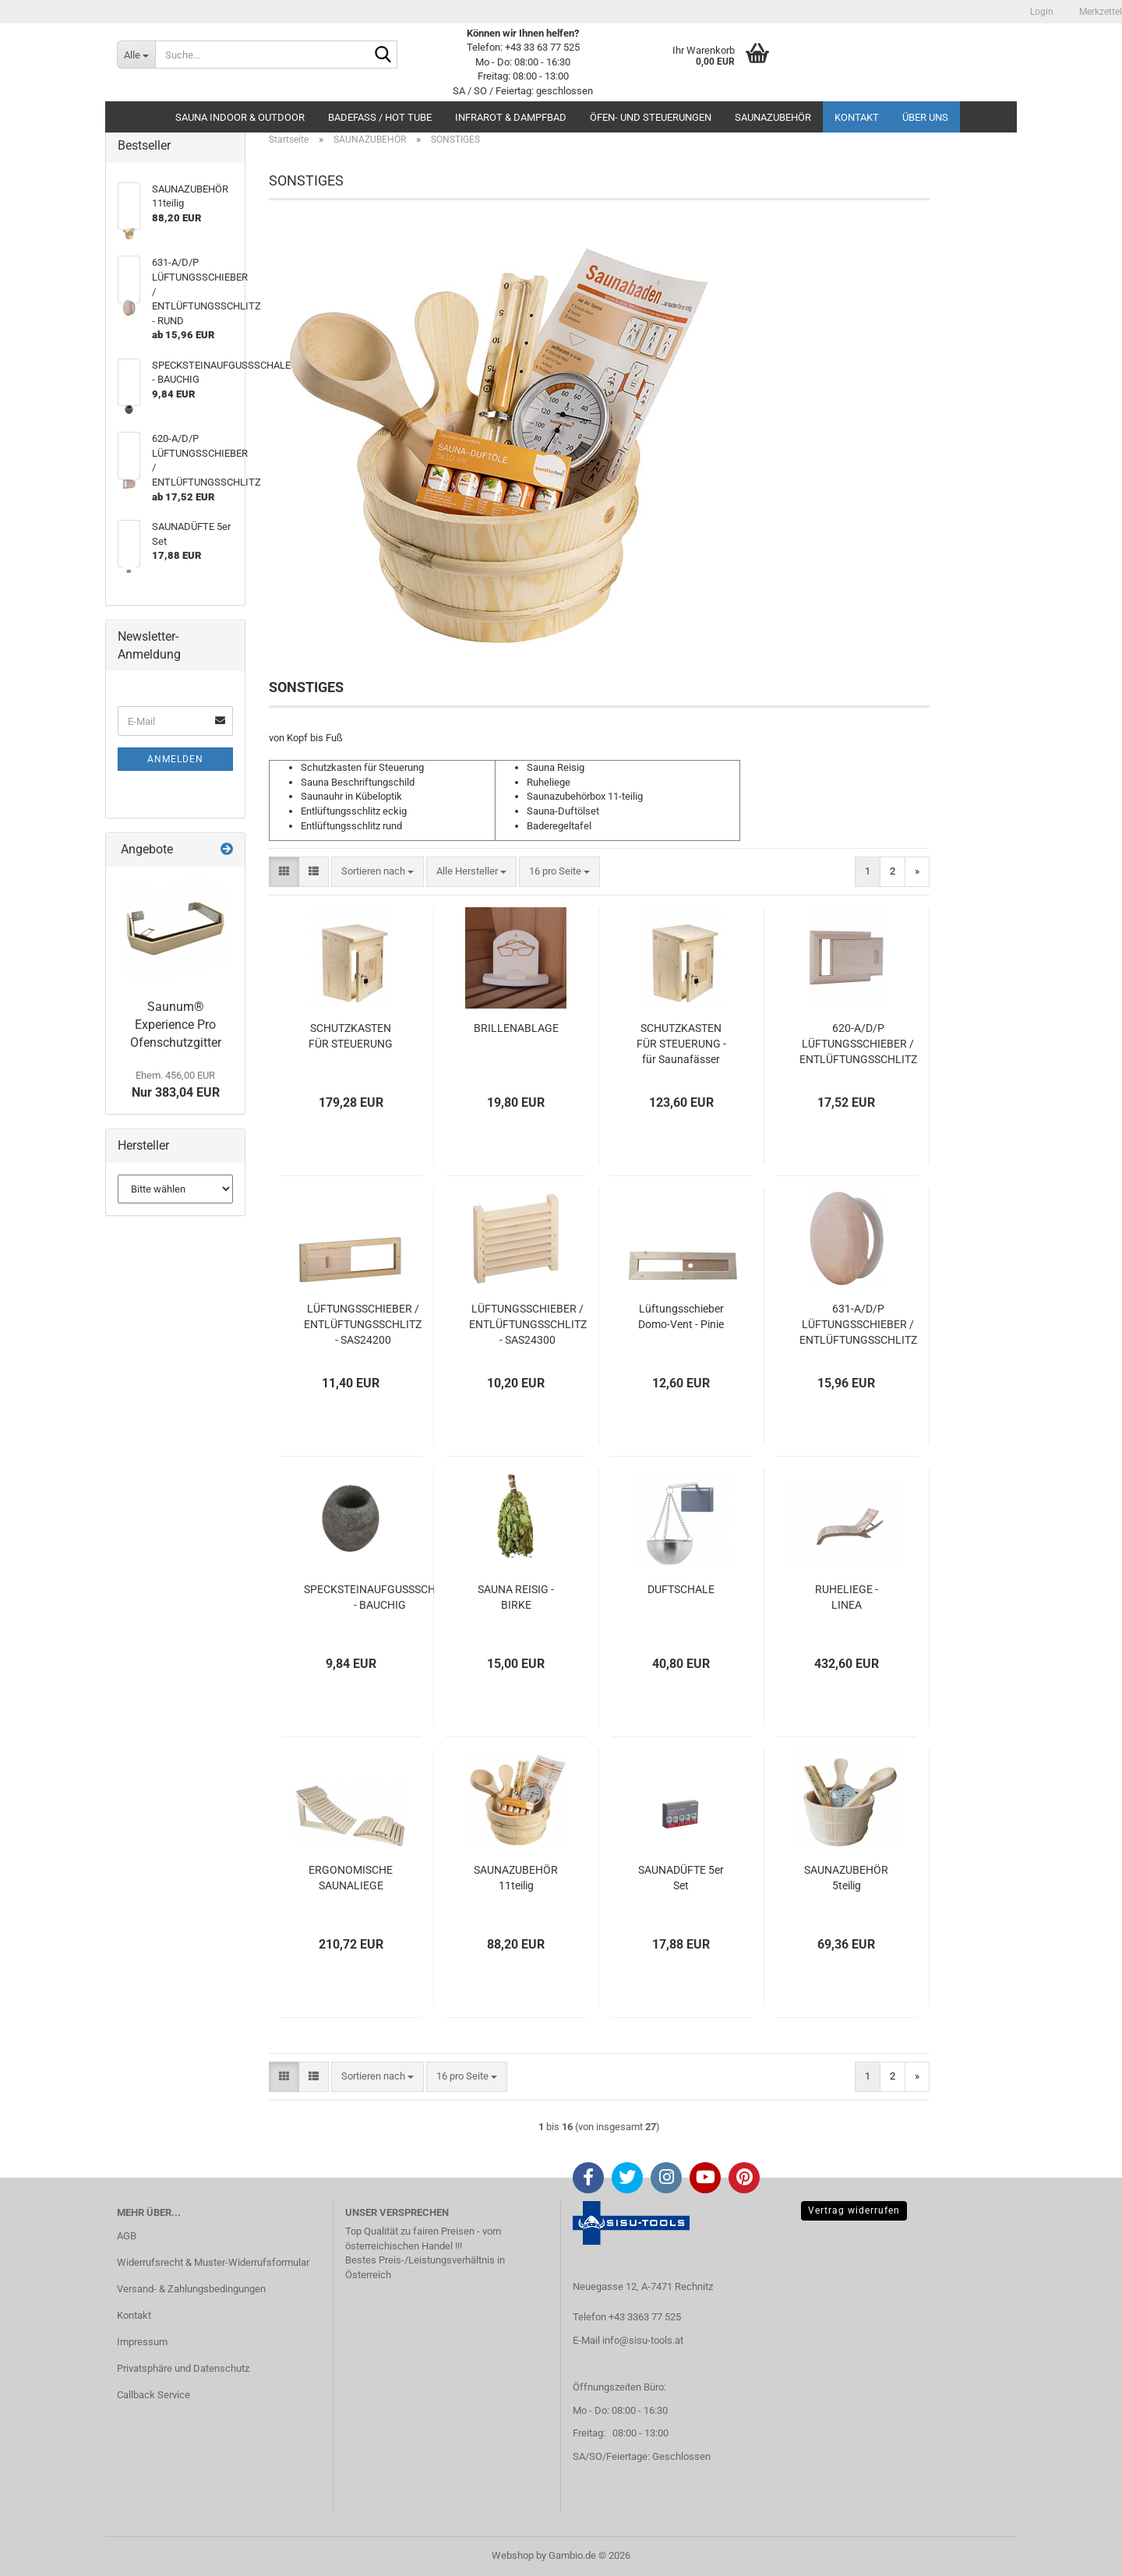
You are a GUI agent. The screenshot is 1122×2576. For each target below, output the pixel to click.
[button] (284, 872)
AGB (126, 2236)
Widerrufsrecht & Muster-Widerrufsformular (213, 2262)
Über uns (925, 117)
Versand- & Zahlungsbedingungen (191, 2289)
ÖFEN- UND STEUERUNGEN (650, 117)
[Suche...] (136, 55)
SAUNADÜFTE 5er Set (681, 1878)
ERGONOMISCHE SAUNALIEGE (351, 1878)
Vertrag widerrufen (854, 2210)
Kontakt (856, 117)
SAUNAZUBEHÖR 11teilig (516, 1878)
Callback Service (153, 2395)
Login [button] (1040, 11)
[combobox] (377, 872)
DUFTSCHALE (680, 1589)
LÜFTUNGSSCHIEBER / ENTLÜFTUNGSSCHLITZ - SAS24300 (528, 1324)
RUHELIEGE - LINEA (846, 1597)
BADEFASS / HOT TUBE (380, 117)
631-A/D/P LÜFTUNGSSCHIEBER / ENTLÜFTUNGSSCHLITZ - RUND (858, 1325)
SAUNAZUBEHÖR (773, 117)
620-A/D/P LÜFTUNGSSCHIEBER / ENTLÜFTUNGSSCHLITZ (858, 1043)
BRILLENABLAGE (516, 1028)
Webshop (513, 2555)
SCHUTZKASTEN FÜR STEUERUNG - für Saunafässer (681, 1043)
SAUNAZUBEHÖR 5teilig (846, 1878)
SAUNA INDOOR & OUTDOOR (240, 117)
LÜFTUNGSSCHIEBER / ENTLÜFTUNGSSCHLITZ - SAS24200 (363, 1324)
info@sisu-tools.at (642, 2340)
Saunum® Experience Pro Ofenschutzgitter (175, 1024)
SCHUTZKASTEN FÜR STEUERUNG (351, 1036)
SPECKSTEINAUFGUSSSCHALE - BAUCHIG (379, 1597)
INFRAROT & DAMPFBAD (510, 117)
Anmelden (175, 759)
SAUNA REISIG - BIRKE (516, 1597)
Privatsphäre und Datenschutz (183, 2368)
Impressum (142, 2342)
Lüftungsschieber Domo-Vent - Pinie (681, 1316)
